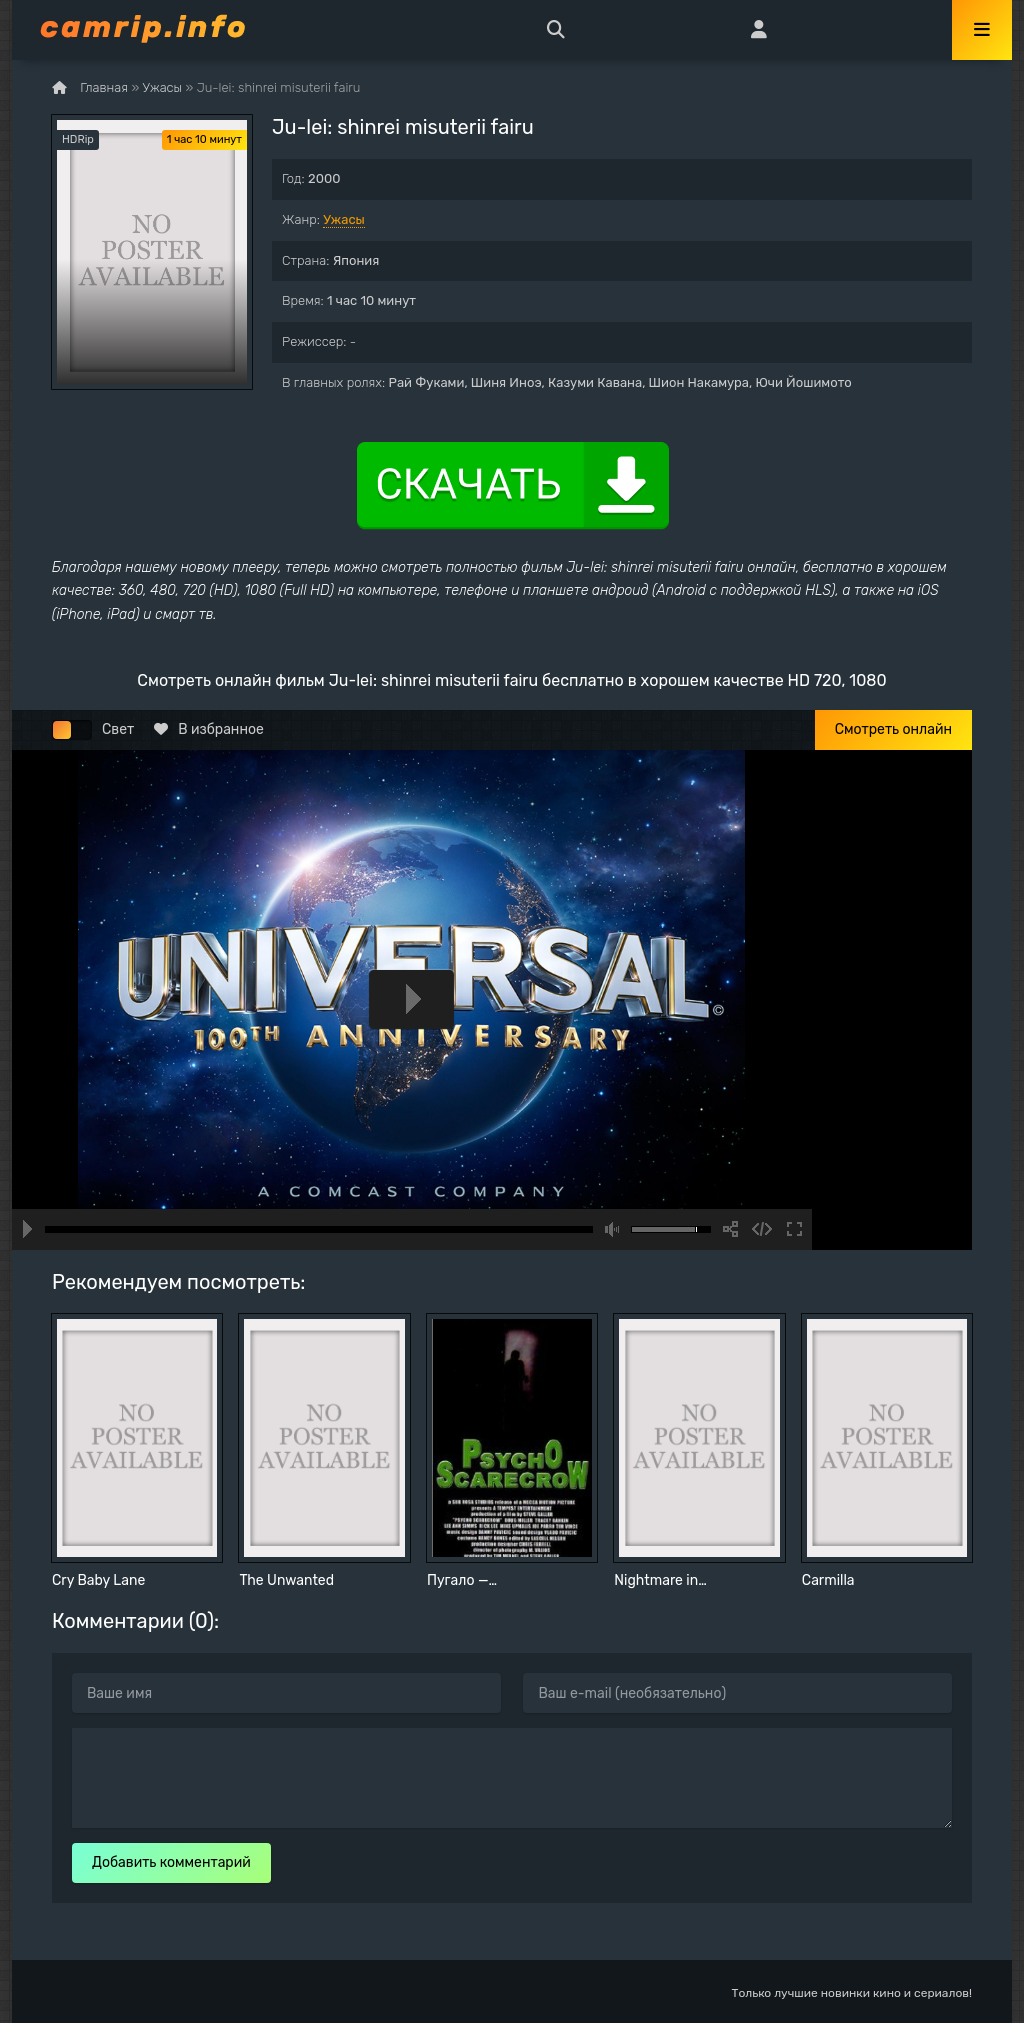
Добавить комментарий (171, 1862)
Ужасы (344, 219)
